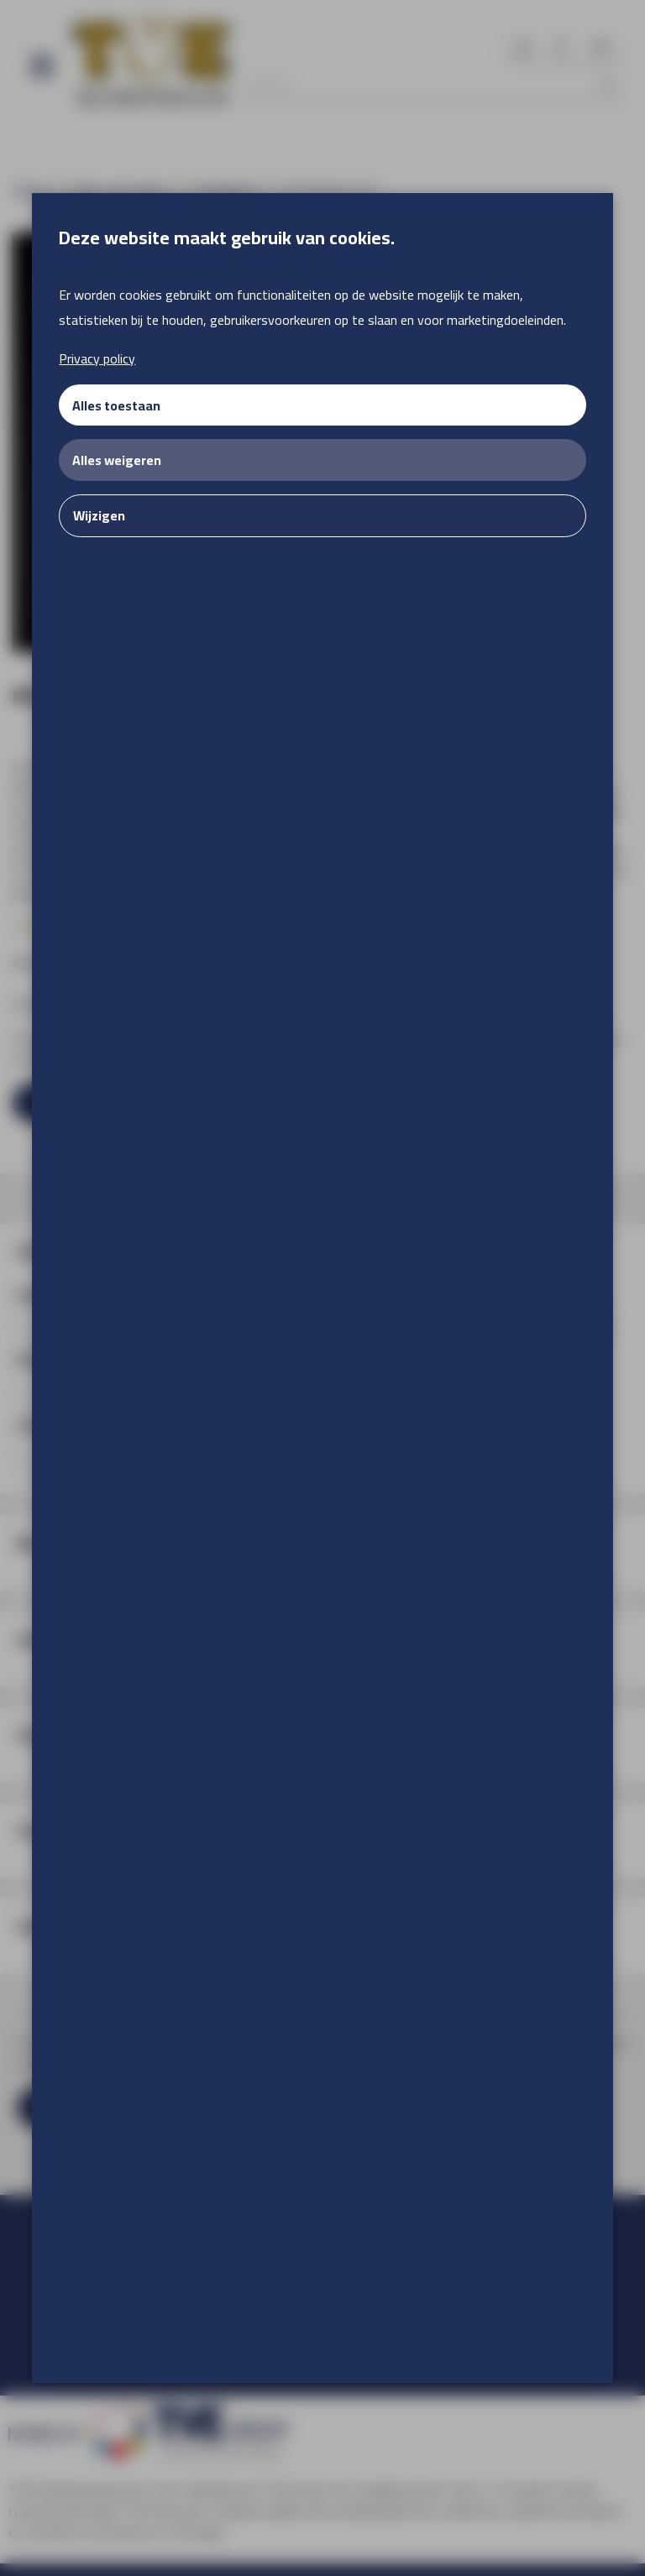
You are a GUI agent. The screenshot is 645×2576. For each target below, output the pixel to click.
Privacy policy (97, 358)
